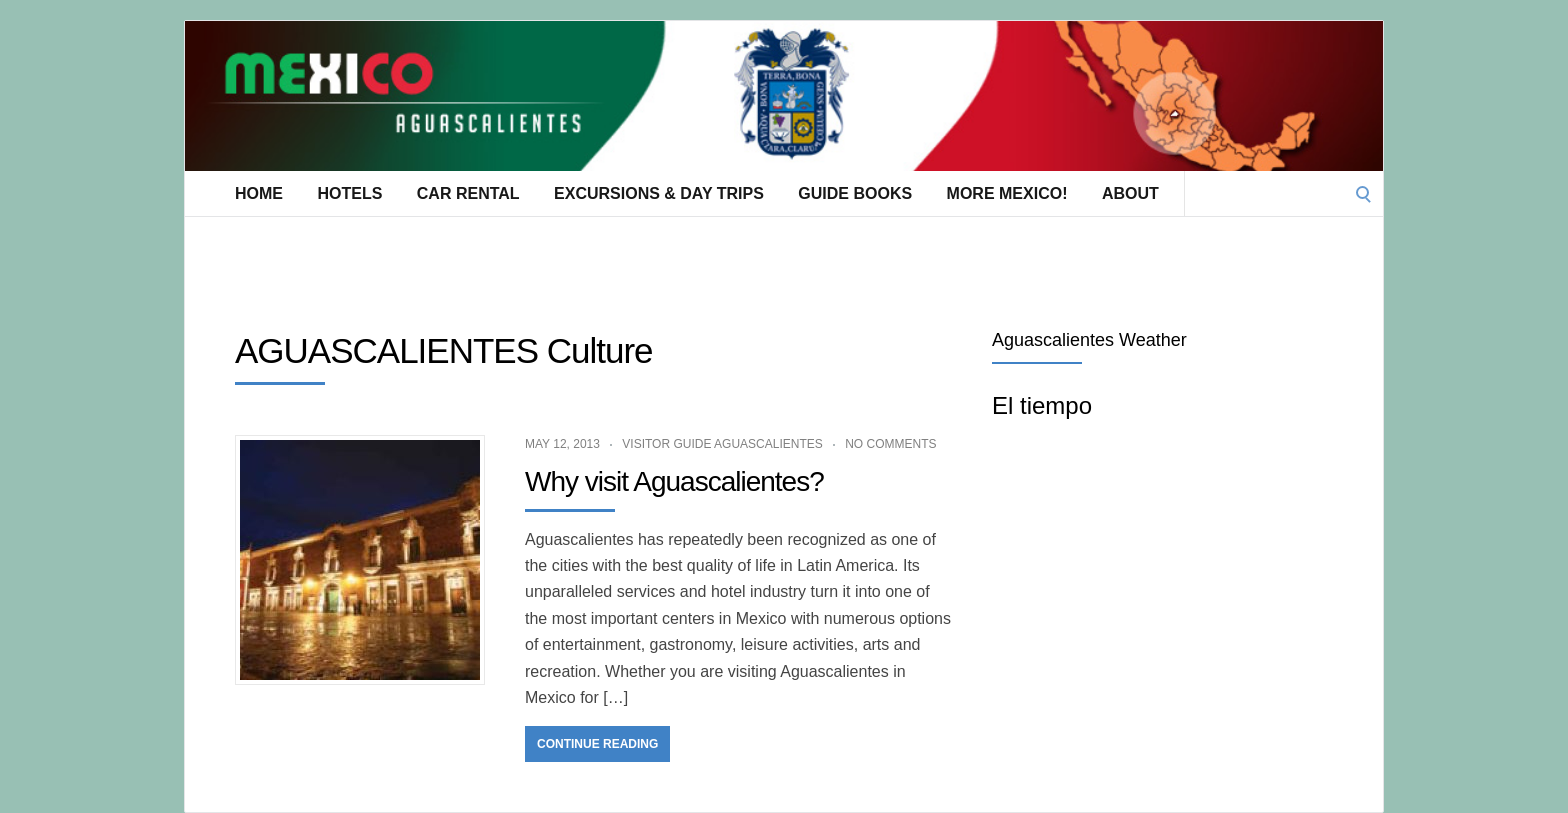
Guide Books (855, 193)
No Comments (890, 444)
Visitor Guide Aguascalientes (722, 444)
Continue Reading (597, 744)
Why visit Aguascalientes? (674, 481)
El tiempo (1042, 405)
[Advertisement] (549, 261)
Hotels (349, 193)
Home (259, 193)
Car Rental (468, 193)
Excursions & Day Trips (659, 193)
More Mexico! (1007, 193)
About (1130, 193)
